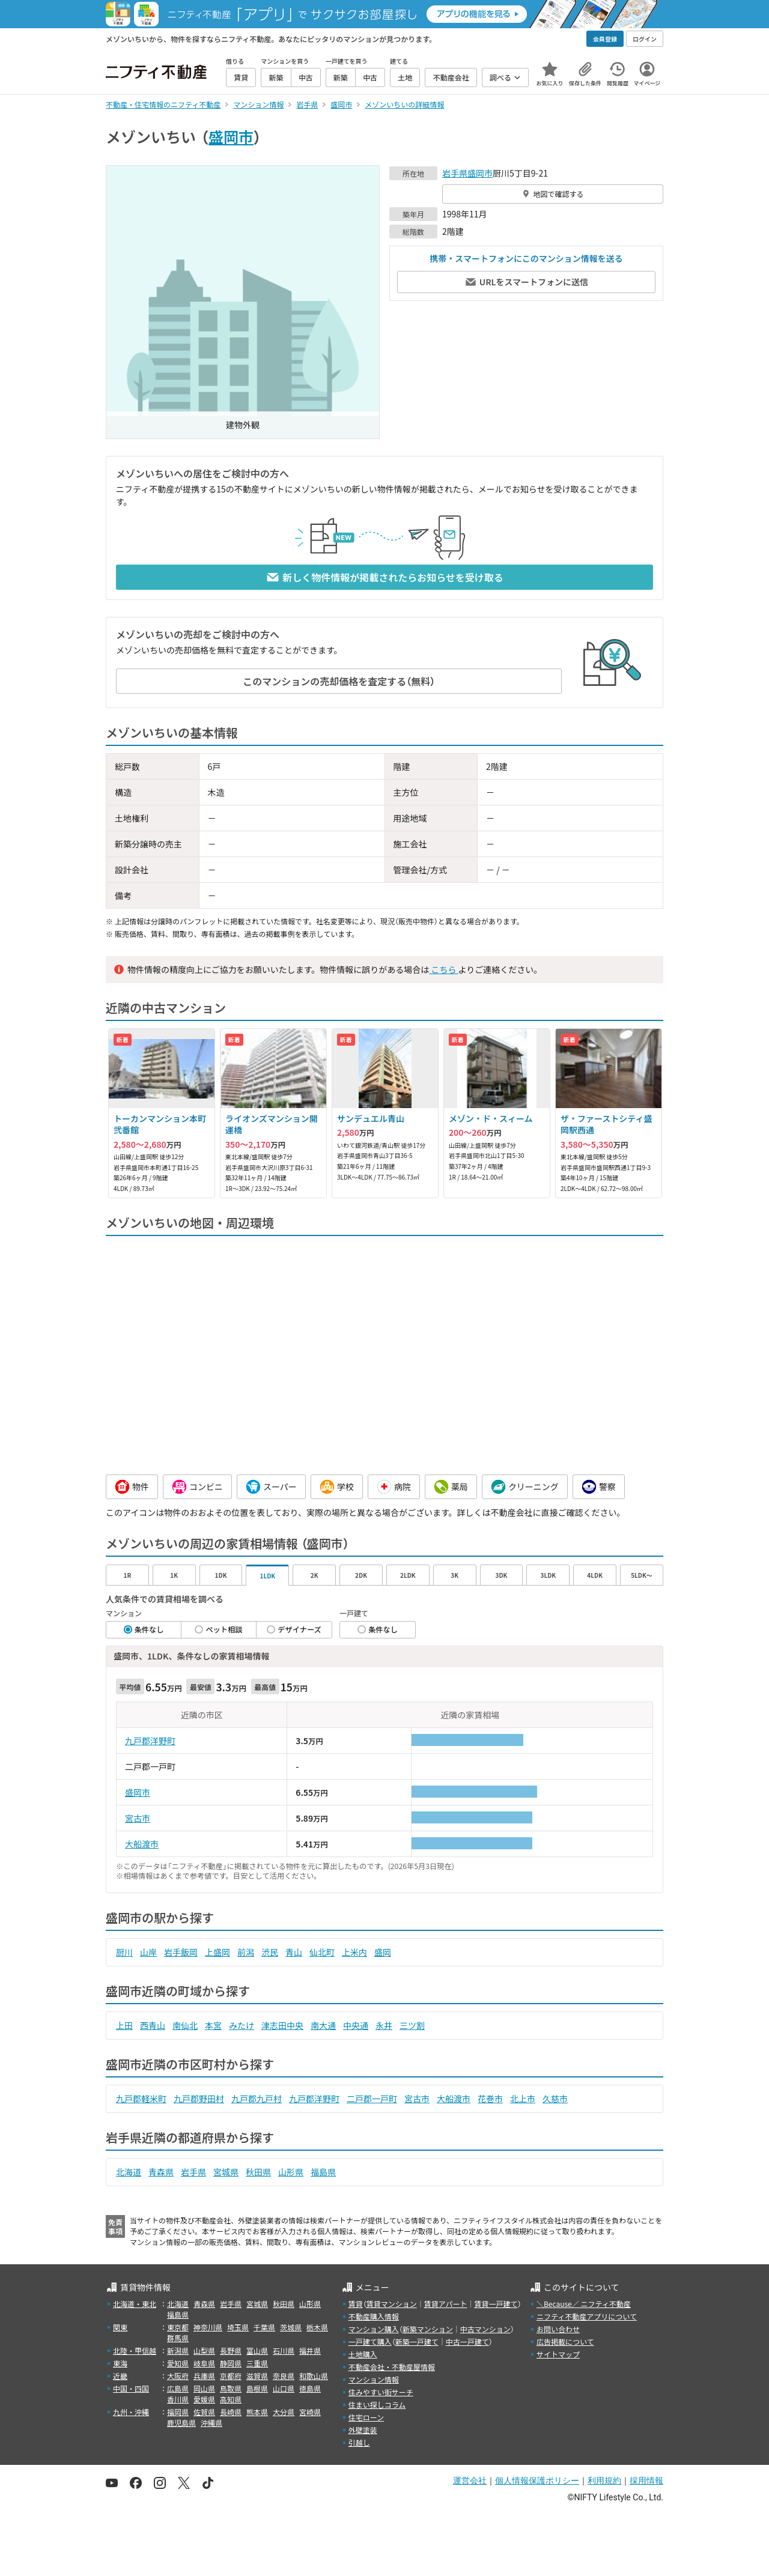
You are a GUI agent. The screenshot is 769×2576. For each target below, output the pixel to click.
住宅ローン (366, 2417)
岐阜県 (204, 2363)
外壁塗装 (362, 2430)
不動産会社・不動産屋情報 (391, 2367)
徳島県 (310, 2388)
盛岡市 (231, 136)
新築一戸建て (417, 2341)
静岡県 (231, 2363)
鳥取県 (231, 2388)
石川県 (283, 2350)
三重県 (257, 2363)
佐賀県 (204, 2412)
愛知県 (178, 2363)
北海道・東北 (134, 2304)
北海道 (128, 2172)
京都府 (231, 2376)
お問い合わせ (558, 2329)
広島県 (178, 2388)
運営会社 (470, 2480)
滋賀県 (257, 2376)
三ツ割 (412, 2025)
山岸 (148, 1952)
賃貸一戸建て (495, 2304)
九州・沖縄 (131, 2412)
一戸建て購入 (370, 2341)
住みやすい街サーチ (380, 2392)
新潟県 (178, 2350)
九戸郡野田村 (199, 2099)
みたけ (241, 2025)
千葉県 (264, 2327)
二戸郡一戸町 (372, 2099)
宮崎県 (310, 2412)
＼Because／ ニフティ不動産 (583, 2304)
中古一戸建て (467, 2341)
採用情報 (646, 2480)
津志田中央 (282, 2025)
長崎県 (231, 2412)
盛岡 (382, 1952)
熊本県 (257, 2412)
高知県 (231, 2399)
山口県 (283, 2388)
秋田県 (258, 2172)
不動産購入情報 (373, 2316)
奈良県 (283, 2376)
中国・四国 (131, 2388)
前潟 (245, 1952)
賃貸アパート (445, 2304)
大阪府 (178, 2376)
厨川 (124, 1952)
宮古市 (137, 1818)
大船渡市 (142, 1844)
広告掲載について (565, 2341)
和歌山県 (313, 2376)
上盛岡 (217, 1952)
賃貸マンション (391, 2304)
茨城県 (291, 2327)
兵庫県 (204, 2376)
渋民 (269, 1952)
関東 (120, 2327)
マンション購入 (373, 2329)
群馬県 (178, 2338)
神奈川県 (207, 2327)
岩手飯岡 (181, 1952)
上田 (124, 2025)
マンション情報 (373, 2379)
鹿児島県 (181, 2422)
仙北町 (322, 1952)
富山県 (257, 2350)
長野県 (231, 2350)
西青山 (152, 2025)
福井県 (310, 2350)
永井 (383, 2025)
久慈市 (555, 2099)
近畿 (120, 2376)
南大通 (323, 2025)
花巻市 (490, 2099)
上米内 (354, 1952)
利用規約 (604, 2480)
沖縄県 (211, 2422)
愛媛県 (204, 2399)
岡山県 (204, 2388)
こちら (443, 969)
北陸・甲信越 (134, 2350)
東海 (120, 2363)
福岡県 (178, 2412)
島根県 (257, 2388)
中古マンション (485, 2329)
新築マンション (428, 2329)
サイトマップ (558, 2354)
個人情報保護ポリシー (537, 2480)
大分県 (283, 2412)
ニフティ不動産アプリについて (586, 2316)
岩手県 (454, 173)
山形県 (290, 2172)
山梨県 (204, 2350)
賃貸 (355, 2304)
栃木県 (317, 2327)
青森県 (161, 2172)
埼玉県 (238, 2327)
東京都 (178, 2327)
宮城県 (226, 2172)
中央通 (355, 2025)
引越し (359, 2442)
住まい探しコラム (377, 2404)
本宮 (213, 2025)
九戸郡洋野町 (150, 1741)
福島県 (323, 2172)
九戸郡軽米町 (141, 2099)
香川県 (178, 2399)
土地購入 (362, 2354)
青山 (293, 1952)
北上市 (522, 2099)
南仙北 (185, 2025)
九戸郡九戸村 (256, 2099)
